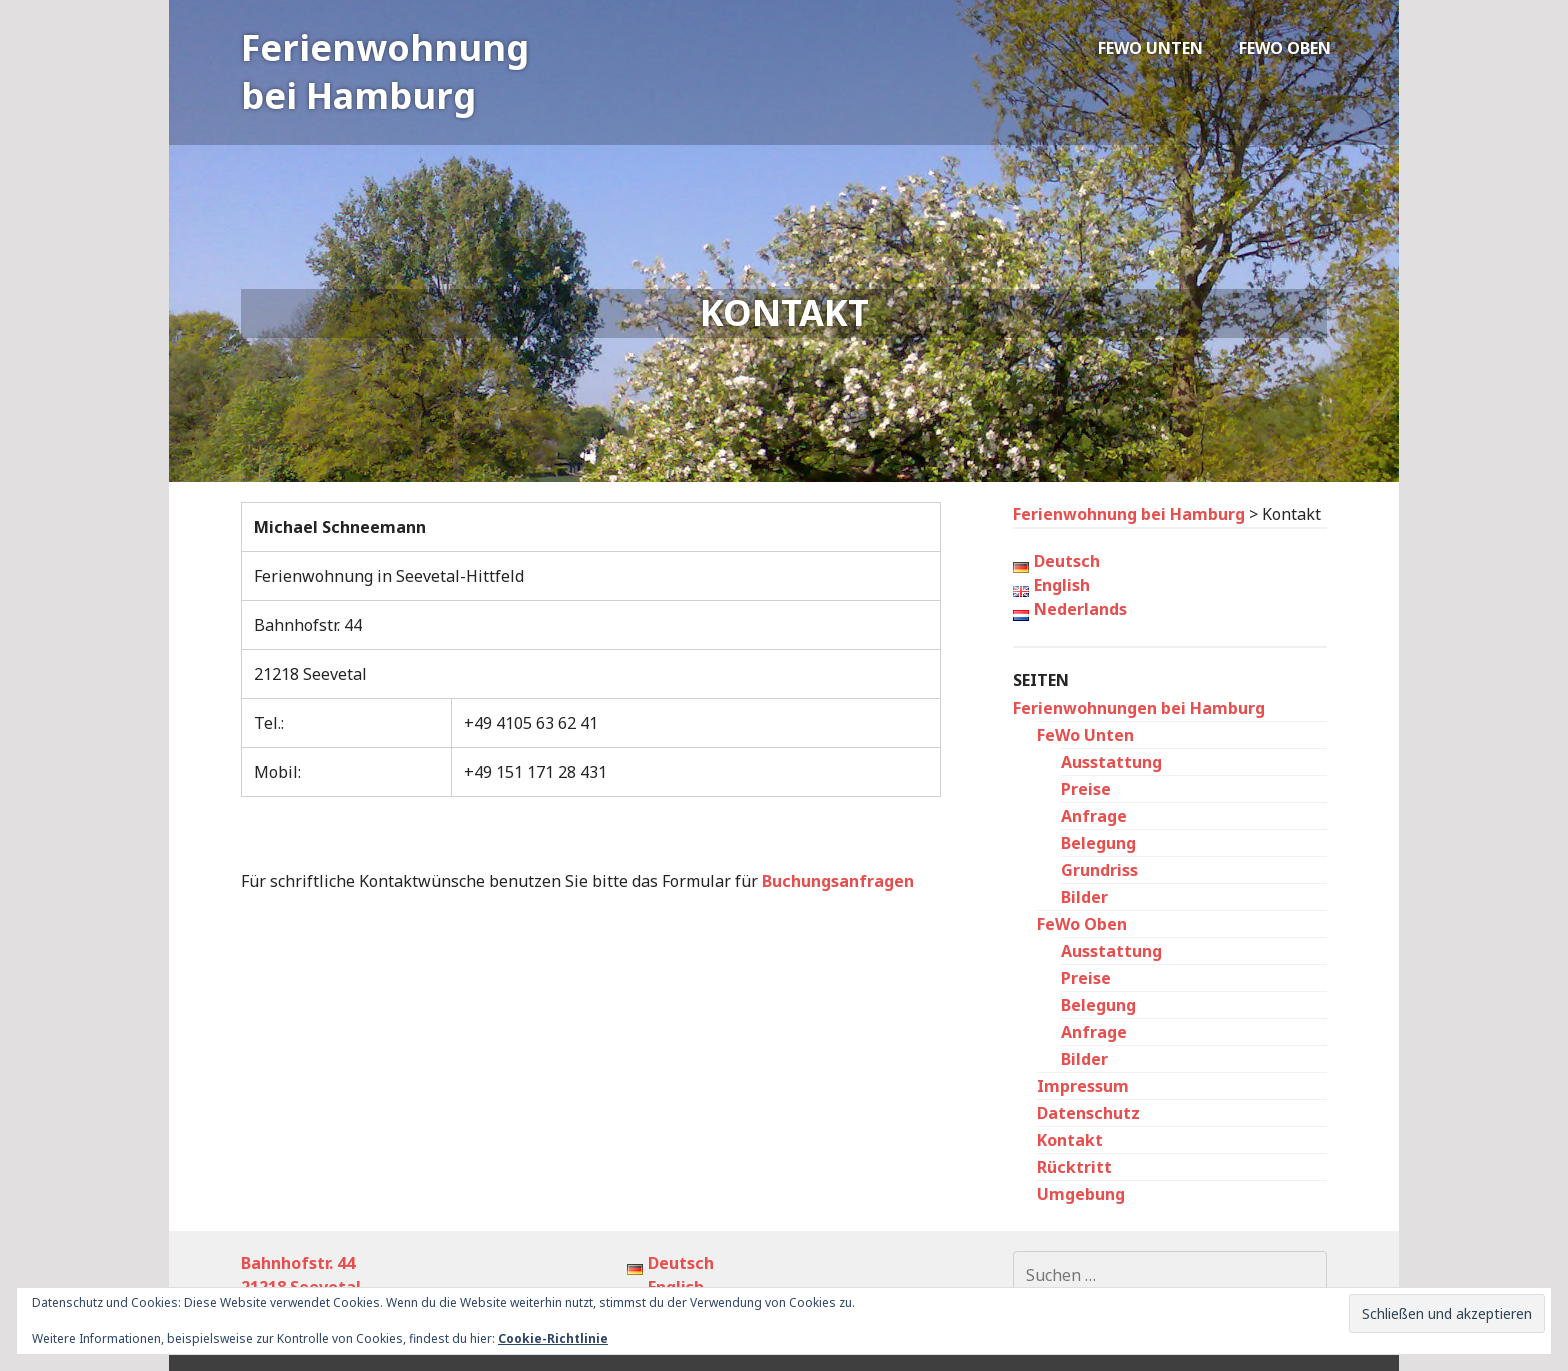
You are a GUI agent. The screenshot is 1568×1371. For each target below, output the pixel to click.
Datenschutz (1088, 1113)
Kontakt (1070, 1140)
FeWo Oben (1285, 48)
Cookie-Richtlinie (553, 1338)
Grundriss (1099, 870)
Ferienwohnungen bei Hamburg (1139, 708)
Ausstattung (1111, 762)
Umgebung (1081, 1194)
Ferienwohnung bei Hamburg (385, 71)
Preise (1086, 789)
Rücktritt (1074, 1167)
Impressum (1083, 1086)
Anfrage (1094, 816)
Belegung (1098, 843)
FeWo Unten (1150, 48)
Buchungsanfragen (838, 881)
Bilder (1084, 897)
